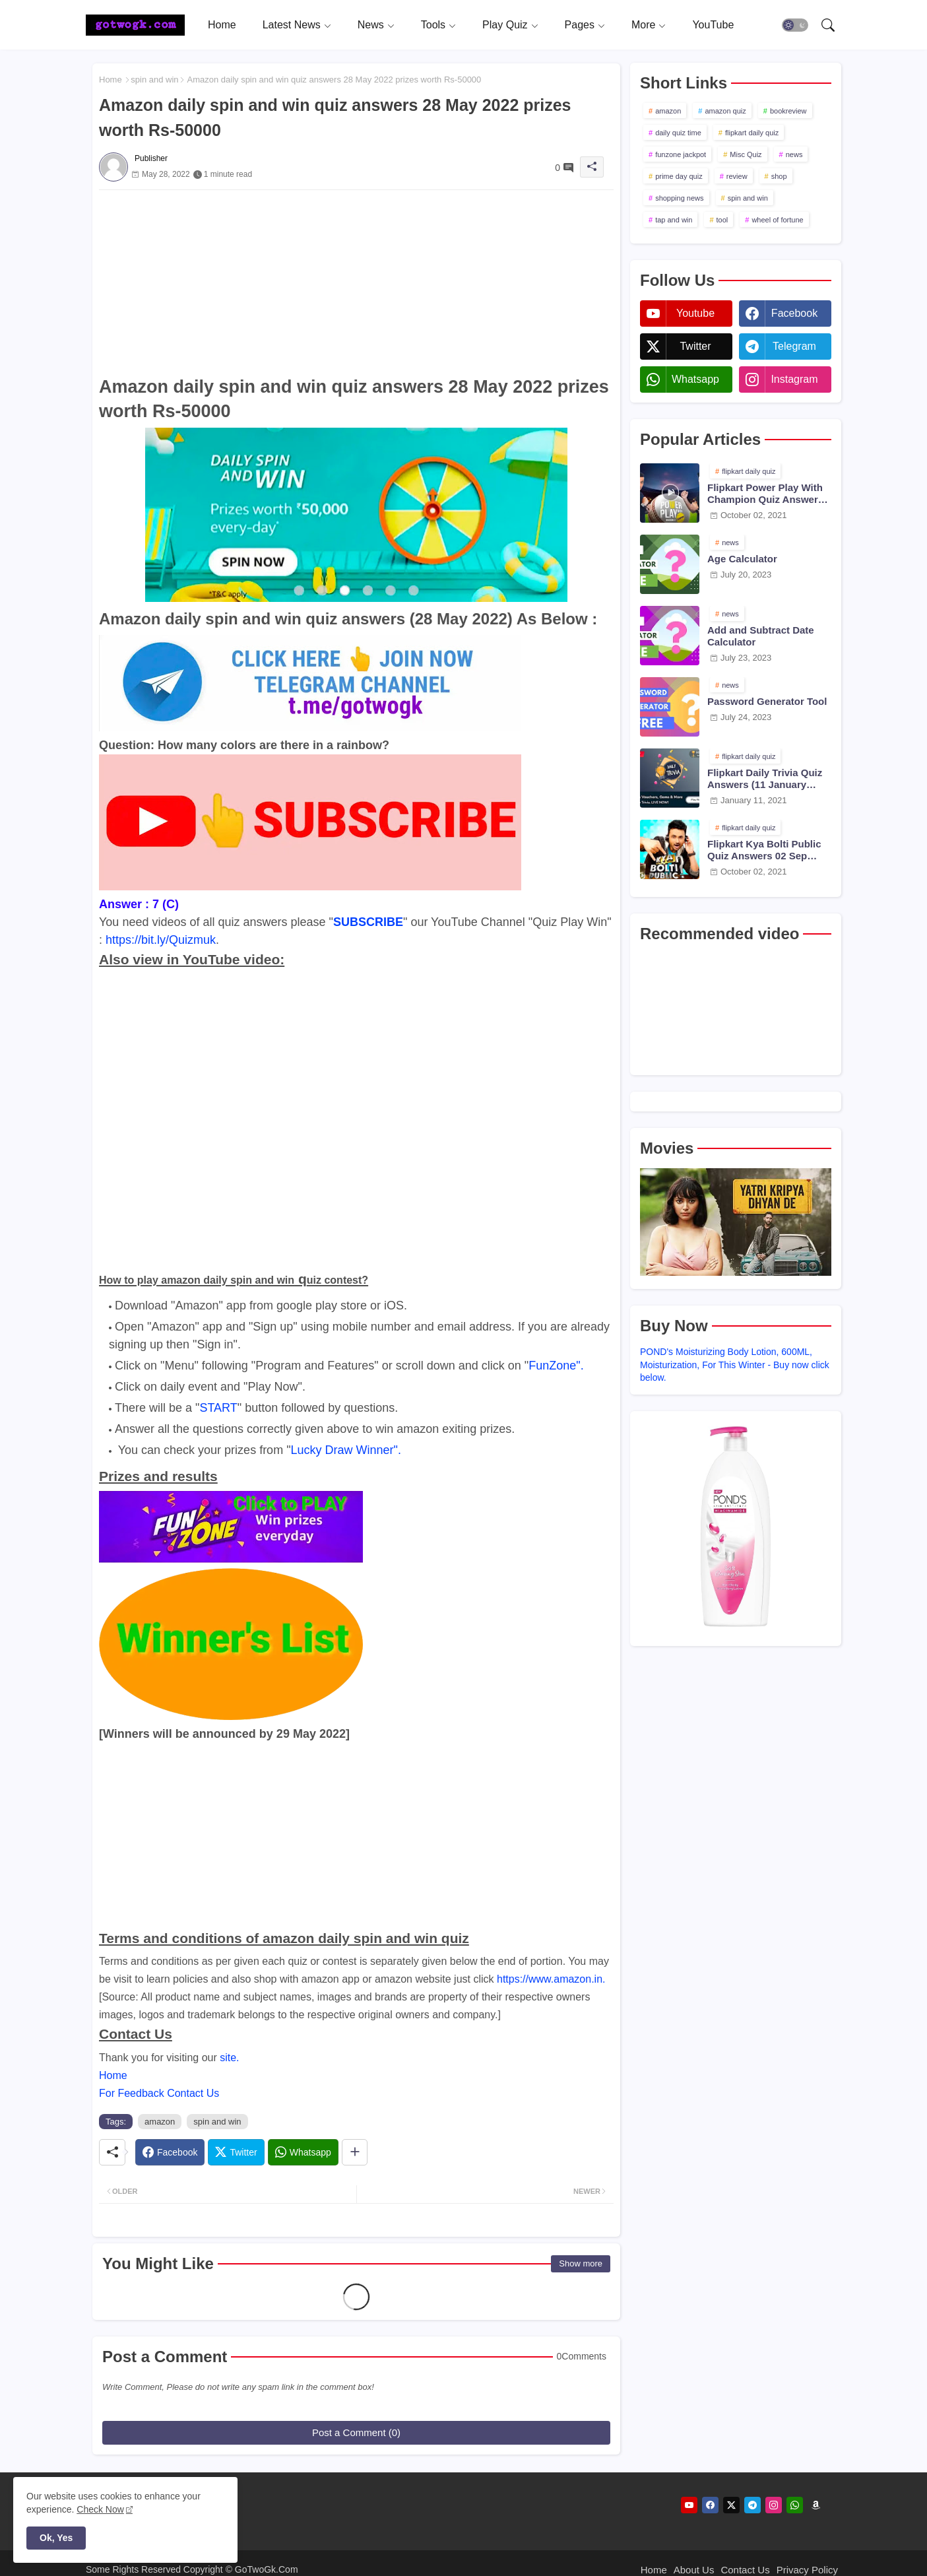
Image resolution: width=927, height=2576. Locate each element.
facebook (794, 313)
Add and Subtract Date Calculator (760, 635)
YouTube (713, 24)
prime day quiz (679, 176)
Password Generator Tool (767, 701)
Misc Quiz (745, 154)
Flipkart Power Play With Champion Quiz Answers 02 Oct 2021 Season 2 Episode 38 (765, 494)
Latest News (292, 24)
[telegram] (752, 2505)
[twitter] (731, 2505)
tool (722, 220)
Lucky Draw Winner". (346, 1450)
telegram (794, 346)
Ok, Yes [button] (56, 2537)
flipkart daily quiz (752, 133)
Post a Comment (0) (356, 2432)
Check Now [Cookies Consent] (100, 2509)
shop (779, 176)
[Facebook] (170, 2152)
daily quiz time (678, 133)
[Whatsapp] (303, 2152)
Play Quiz (504, 24)
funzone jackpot (680, 154)
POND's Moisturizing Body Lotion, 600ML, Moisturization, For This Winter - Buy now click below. (734, 1364)
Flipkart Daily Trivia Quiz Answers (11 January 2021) (764, 779)
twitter (695, 346)
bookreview (788, 111)
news (794, 154)
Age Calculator (742, 558)
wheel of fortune (777, 220)
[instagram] (773, 2505)
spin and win (154, 79)
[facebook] (710, 2505)
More (643, 24)
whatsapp (695, 379)
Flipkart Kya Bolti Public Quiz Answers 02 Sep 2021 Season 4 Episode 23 (769, 850)
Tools (433, 24)
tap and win (673, 220)
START (218, 1407)
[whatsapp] (794, 2505)
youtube (695, 313)
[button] (795, 25)
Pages (579, 24)
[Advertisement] (356, 282)
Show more (580, 2263)
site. (229, 2057)
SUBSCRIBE (368, 922)
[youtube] (689, 2505)
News (371, 24)
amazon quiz (725, 111)
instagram (794, 379)
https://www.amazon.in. (551, 1979)
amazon (159, 2122)
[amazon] (816, 2505)
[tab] (222, 25)
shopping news (679, 198)
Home (222, 24)
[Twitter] (236, 2152)
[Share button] (355, 2152)
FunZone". (555, 1365)
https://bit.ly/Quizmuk (161, 939)
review (737, 176)
